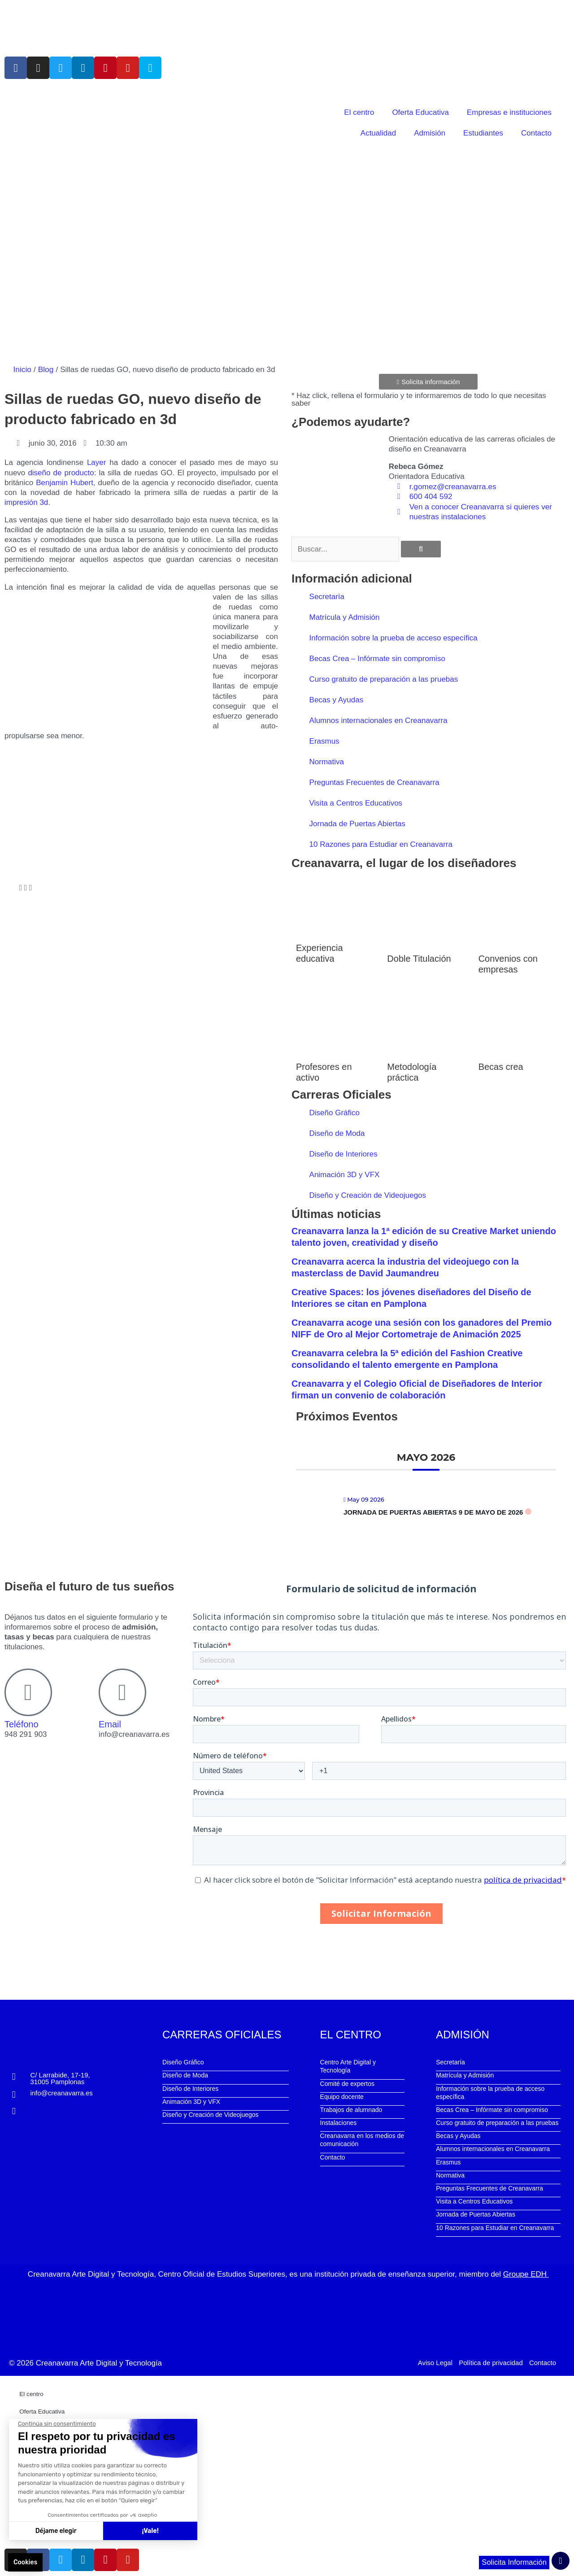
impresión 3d (26, 502)
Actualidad (378, 133)
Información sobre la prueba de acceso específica (393, 637)
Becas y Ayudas (336, 699)
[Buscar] (421, 548)
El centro (359, 112)
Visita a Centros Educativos (356, 802)
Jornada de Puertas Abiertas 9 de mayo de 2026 (433, 1512)
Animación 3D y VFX (344, 1174)
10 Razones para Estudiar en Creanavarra (380, 844)
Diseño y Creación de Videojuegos (367, 1195)
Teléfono (21, 1724)
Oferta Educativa (420, 112)
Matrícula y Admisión (344, 617)
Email (110, 1724)
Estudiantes (483, 133)
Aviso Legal (435, 2362)
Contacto (536, 133)
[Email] (122, 1692)
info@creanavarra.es (61, 2092)
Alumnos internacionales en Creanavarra (378, 720)
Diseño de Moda (337, 1133)
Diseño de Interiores (343, 1153)
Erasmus (324, 740)
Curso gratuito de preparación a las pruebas (383, 679)
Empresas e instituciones (509, 112)
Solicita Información (513, 2562)
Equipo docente (342, 2095)
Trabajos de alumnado (351, 2109)
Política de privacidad (491, 2362)
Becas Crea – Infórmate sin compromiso (377, 658)
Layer (96, 462)
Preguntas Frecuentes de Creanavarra (374, 782)
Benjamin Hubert (64, 482)
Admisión (429, 133)
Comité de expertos (347, 2082)
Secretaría (326, 596)
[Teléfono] (28, 1692)
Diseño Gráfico (334, 1112)
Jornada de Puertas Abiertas (357, 823)
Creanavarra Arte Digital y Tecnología (99, 2362)
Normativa (326, 761)
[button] (5, 888)
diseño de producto (61, 472)
